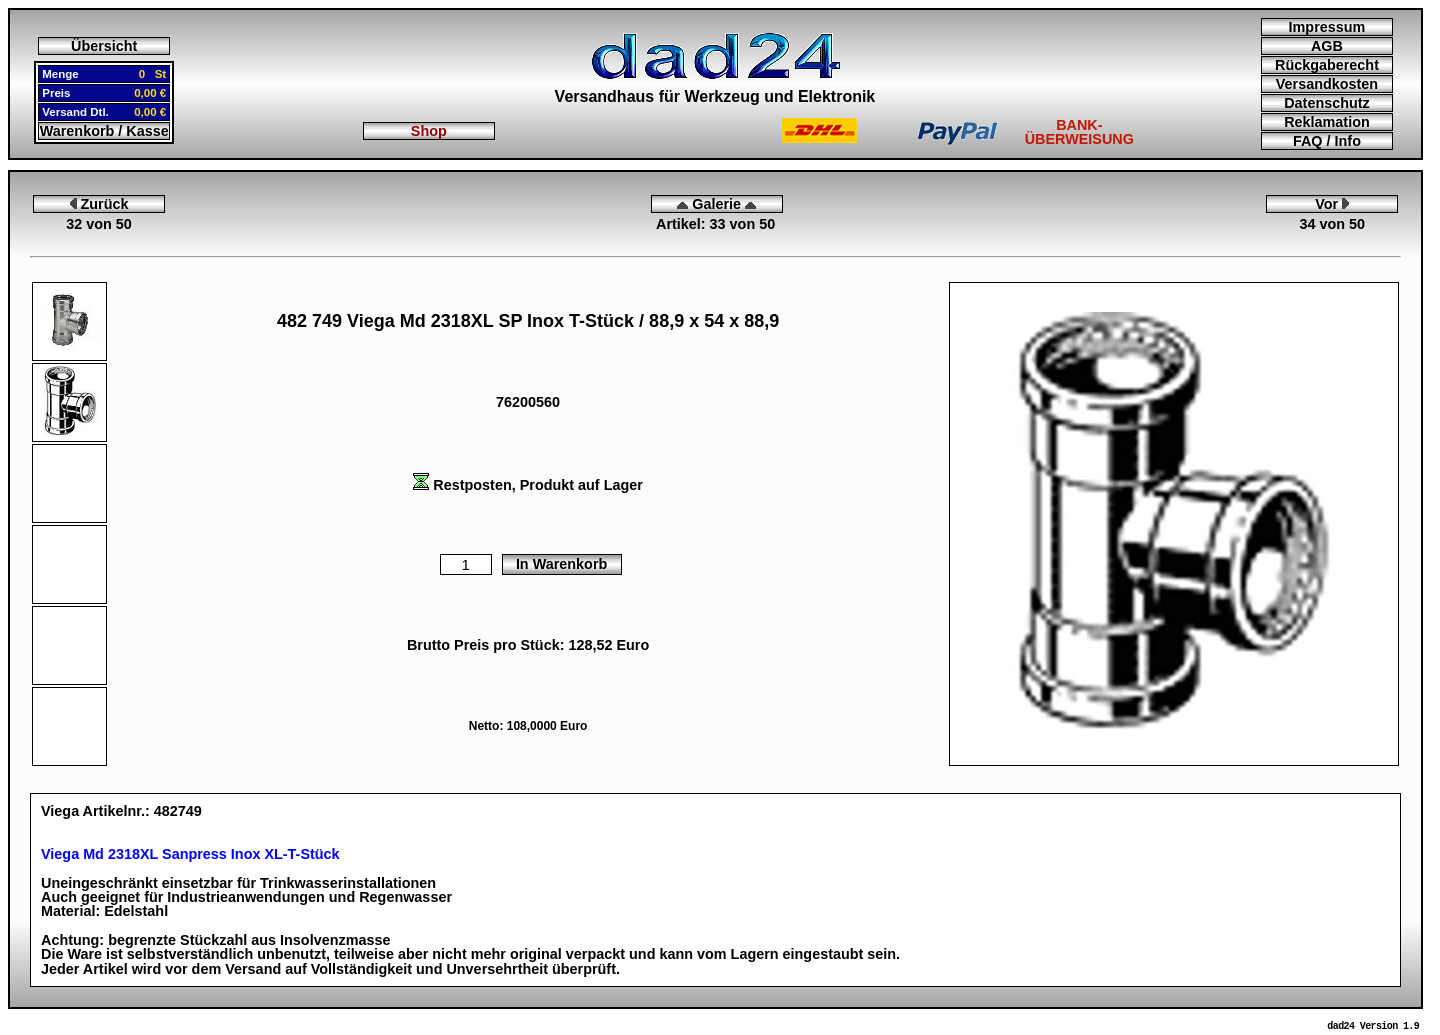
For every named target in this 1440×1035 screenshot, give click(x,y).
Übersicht (104, 46)
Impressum (1327, 27)
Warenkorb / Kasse (104, 131)
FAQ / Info (1327, 141)
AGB (1327, 46)
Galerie (716, 204)
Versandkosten (1327, 84)
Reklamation (1327, 122)
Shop (429, 131)
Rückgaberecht (1327, 65)
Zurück (99, 204)
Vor (1332, 204)
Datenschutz (1327, 103)
